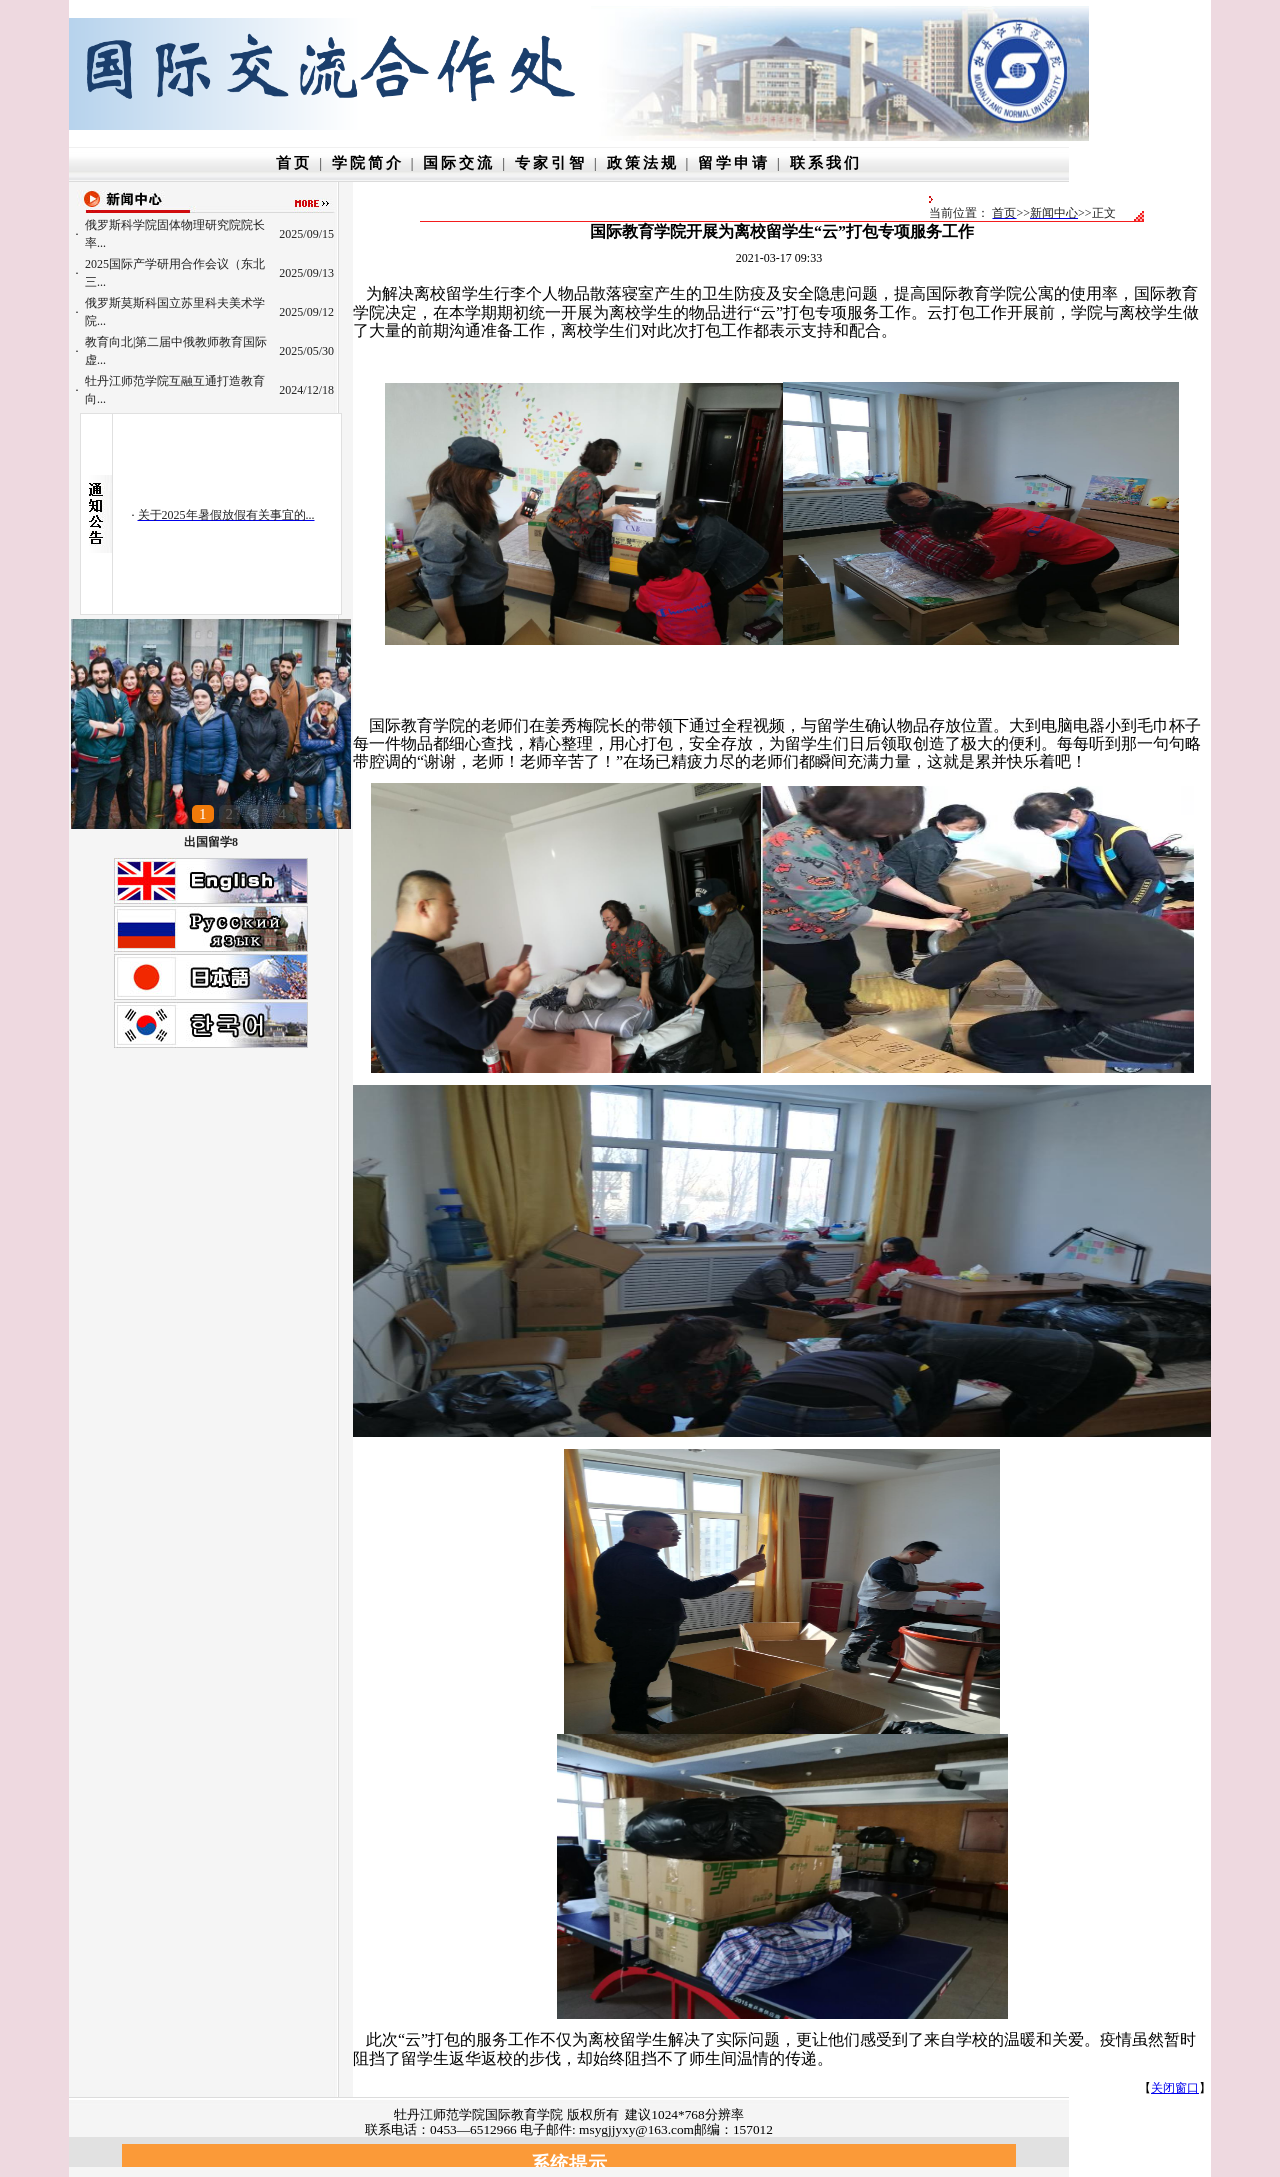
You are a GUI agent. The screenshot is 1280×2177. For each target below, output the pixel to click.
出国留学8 (211, 842)
